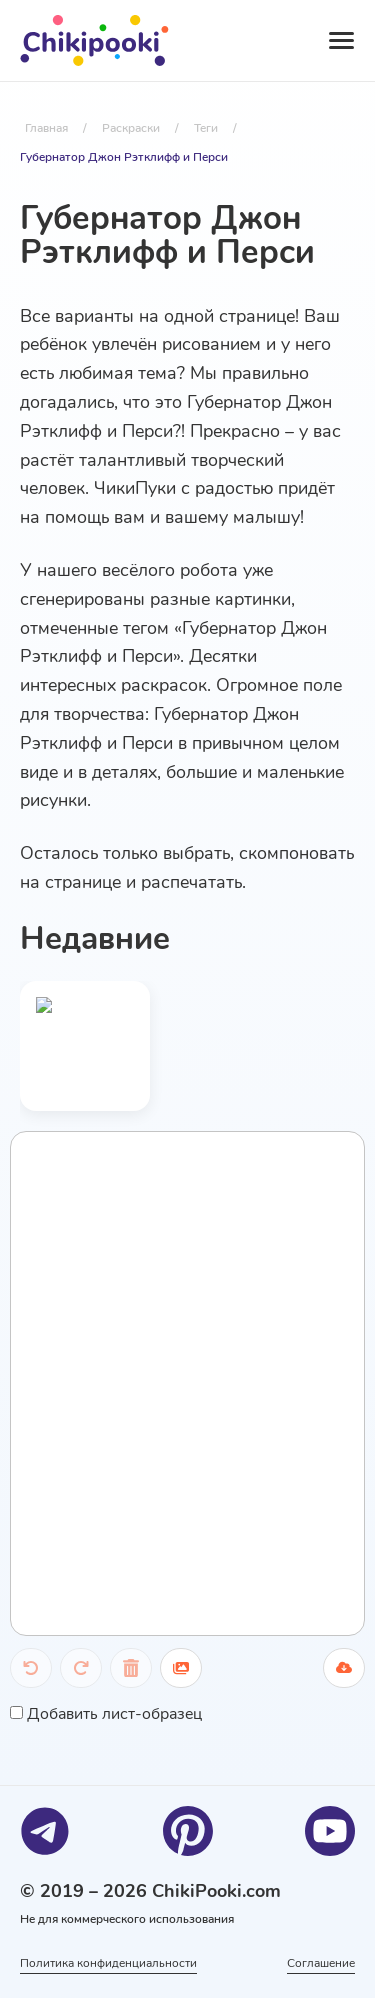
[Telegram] (45, 1831)
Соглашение (321, 1963)
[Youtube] (330, 1831)
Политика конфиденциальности (108, 1963)
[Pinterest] (188, 1831)
